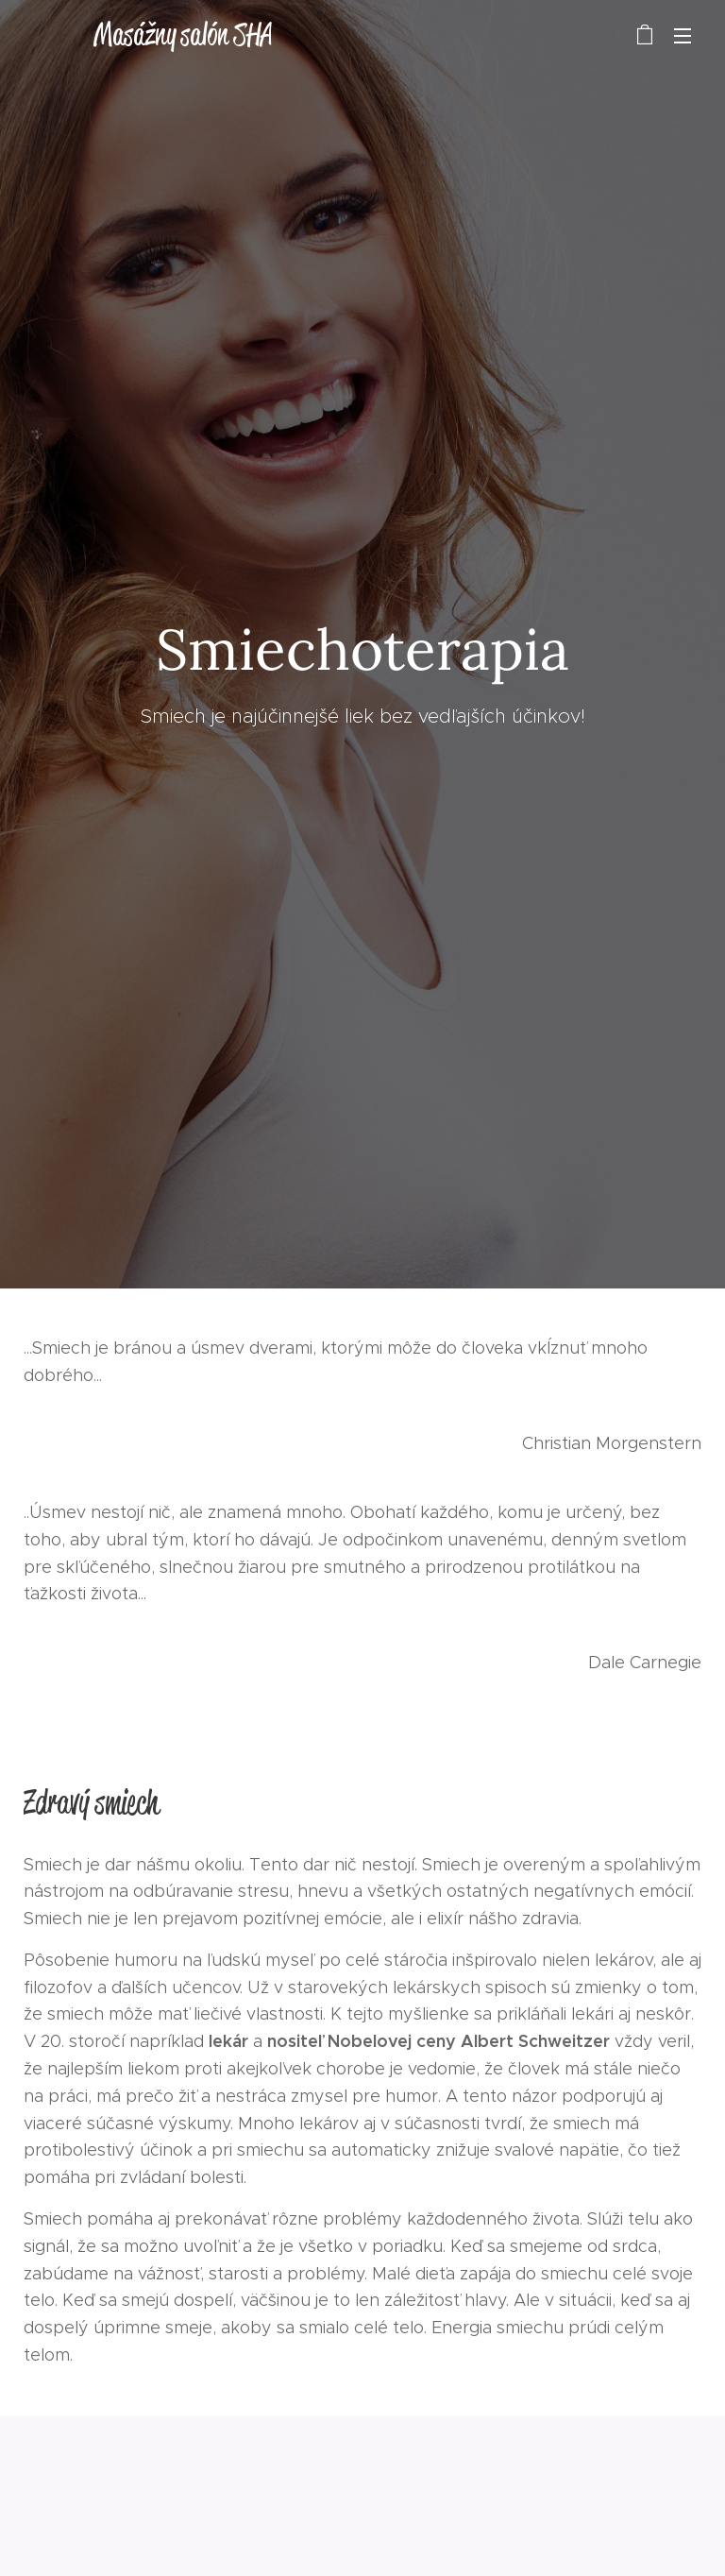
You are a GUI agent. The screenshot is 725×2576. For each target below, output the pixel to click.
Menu (682, 36)
